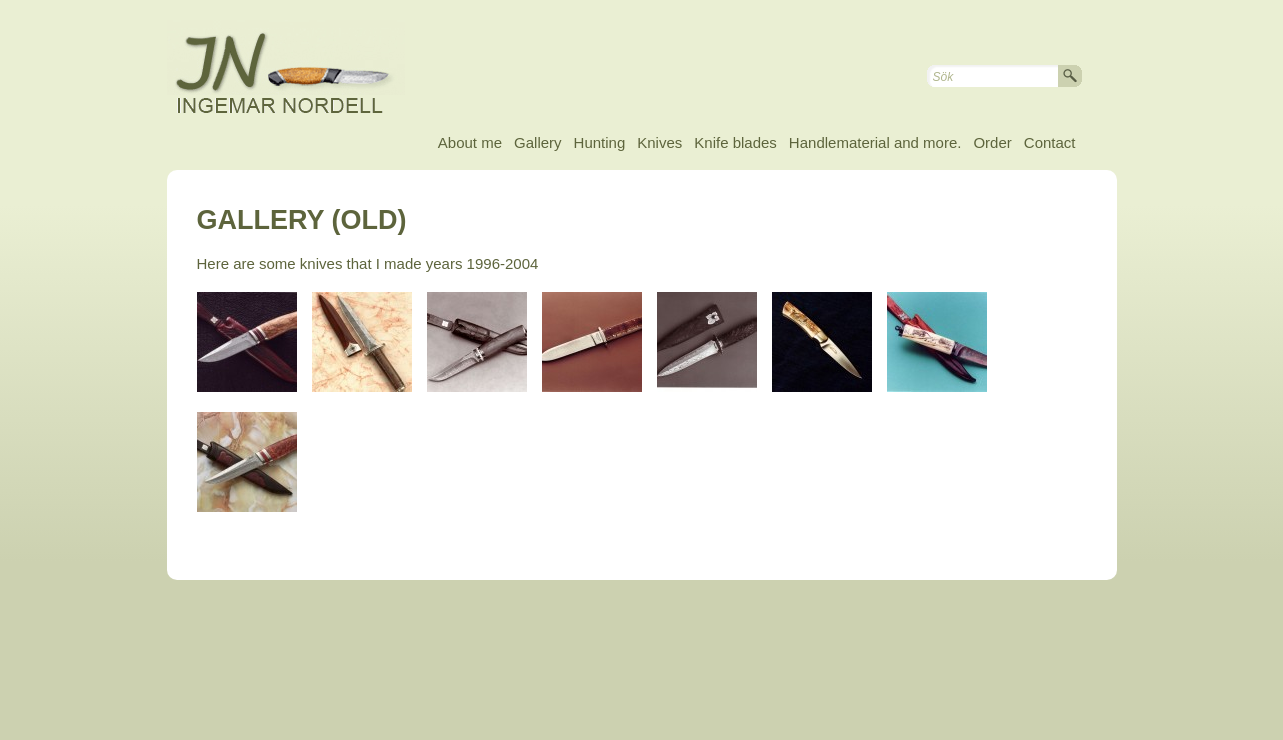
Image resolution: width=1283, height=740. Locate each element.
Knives (659, 142)
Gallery (538, 142)
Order (992, 142)
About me (470, 142)
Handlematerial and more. (875, 142)
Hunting (600, 142)
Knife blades (735, 142)
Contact (1050, 142)
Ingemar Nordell (302, 70)
